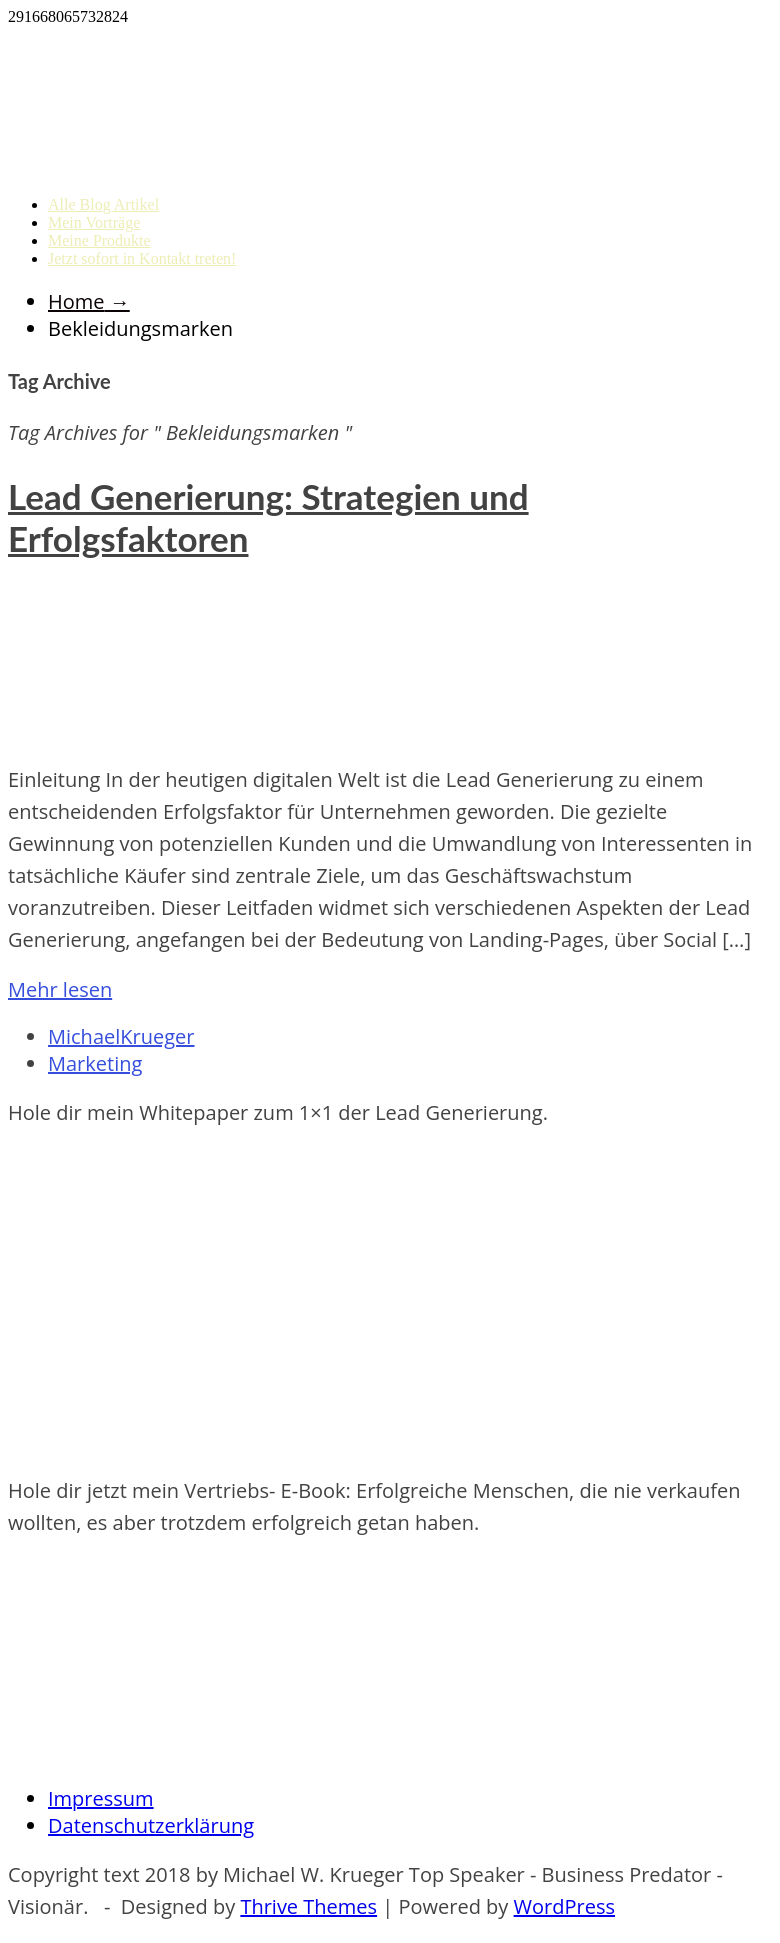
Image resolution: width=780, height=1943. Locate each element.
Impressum (101, 1798)
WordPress (564, 1906)
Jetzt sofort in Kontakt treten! (142, 258)
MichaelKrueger (121, 1036)
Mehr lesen (60, 989)
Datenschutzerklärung (151, 1825)
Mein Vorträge (94, 222)
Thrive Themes (308, 1906)
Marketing (95, 1063)
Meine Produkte (99, 240)
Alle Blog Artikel (103, 204)
